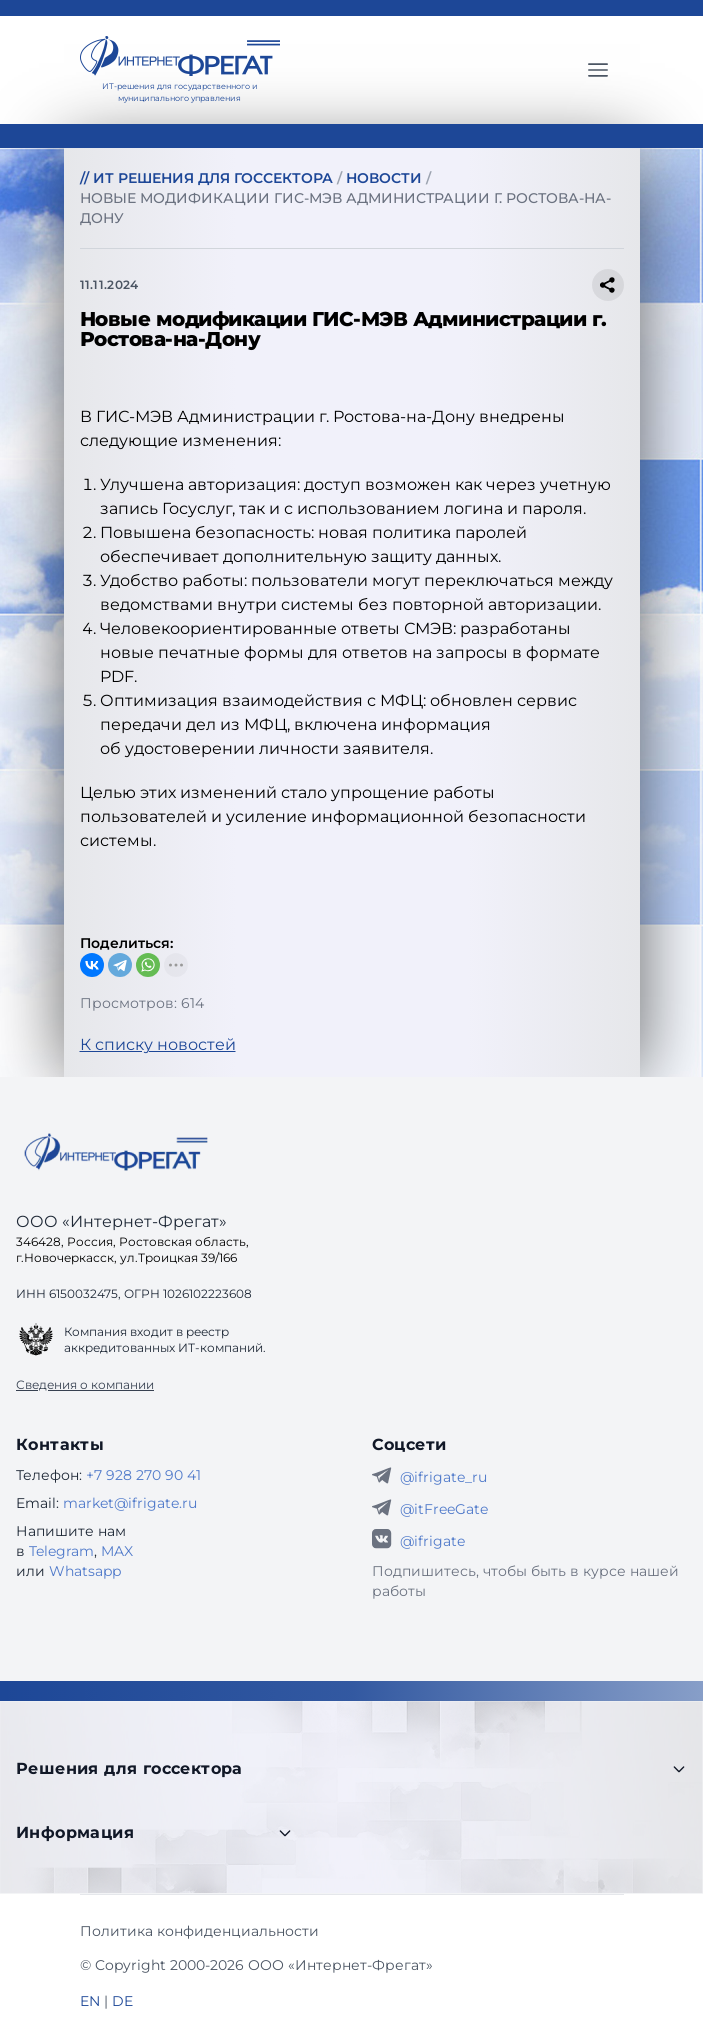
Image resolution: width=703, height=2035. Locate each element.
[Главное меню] (598, 70)
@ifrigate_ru (443, 1477)
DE (122, 2001)
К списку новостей (158, 1044)
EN (90, 2001)
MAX (117, 1551)
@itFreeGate (444, 1509)
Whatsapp (85, 1571)
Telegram (61, 1551)
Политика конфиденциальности (199, 1931)
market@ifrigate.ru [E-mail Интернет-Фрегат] (130, 1503)
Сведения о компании (85, 1384)
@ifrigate (432, 1541)
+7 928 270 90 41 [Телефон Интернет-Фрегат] (143, 1475)
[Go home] (116, 1152)
